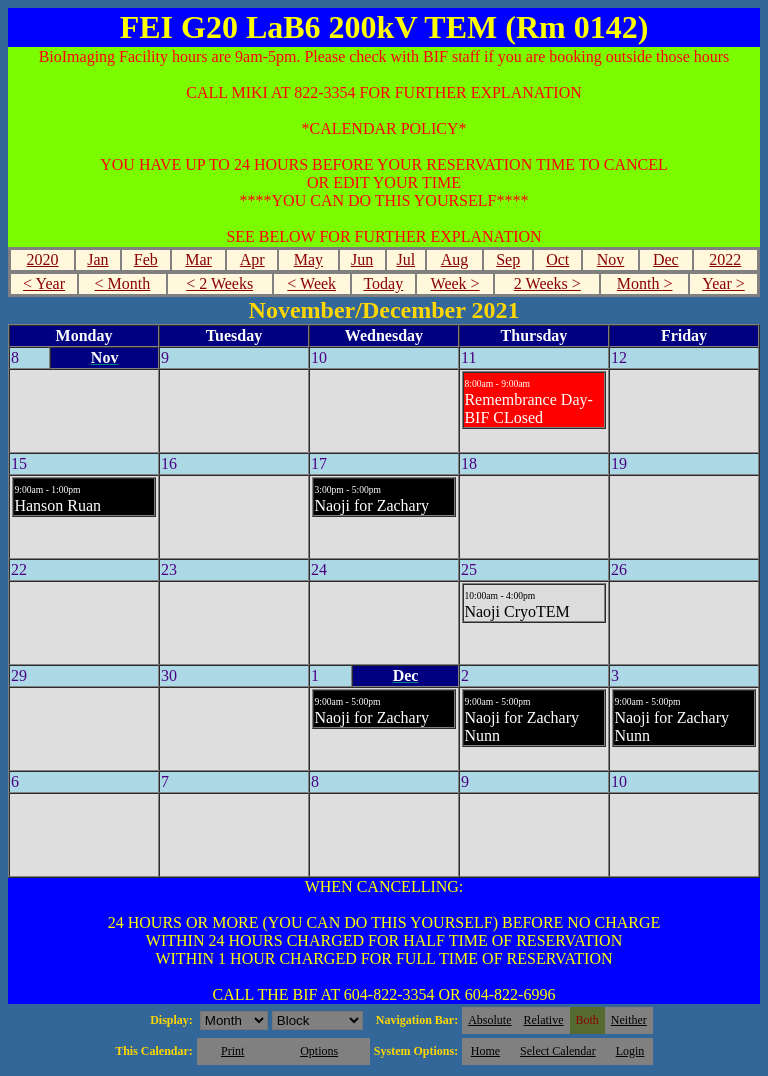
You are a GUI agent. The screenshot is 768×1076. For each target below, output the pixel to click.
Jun (362, 259)
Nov (611, 259)
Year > (723, 283)
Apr (252, 259)
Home (485, 1051)
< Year (44, 283)
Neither (629, 1020)
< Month (123, 283)
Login (630, 1051)
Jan (97, 259)
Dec (666, 259)
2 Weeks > (547, 283)
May (308, 259)
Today (383, 283)
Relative (544, 1020)
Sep (508, 259)
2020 (43, 259)
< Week (311, 283)
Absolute (489, 1020)
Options (319, 1051)
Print (232, 1051)
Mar (198, 259)
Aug (455, 259)
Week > (455, 283)
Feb (146, 259)
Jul (405, 259)
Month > (645, 283)
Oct (557, 259)
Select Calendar (558, 1051)
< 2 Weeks (219, 283)
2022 (725, 259)
